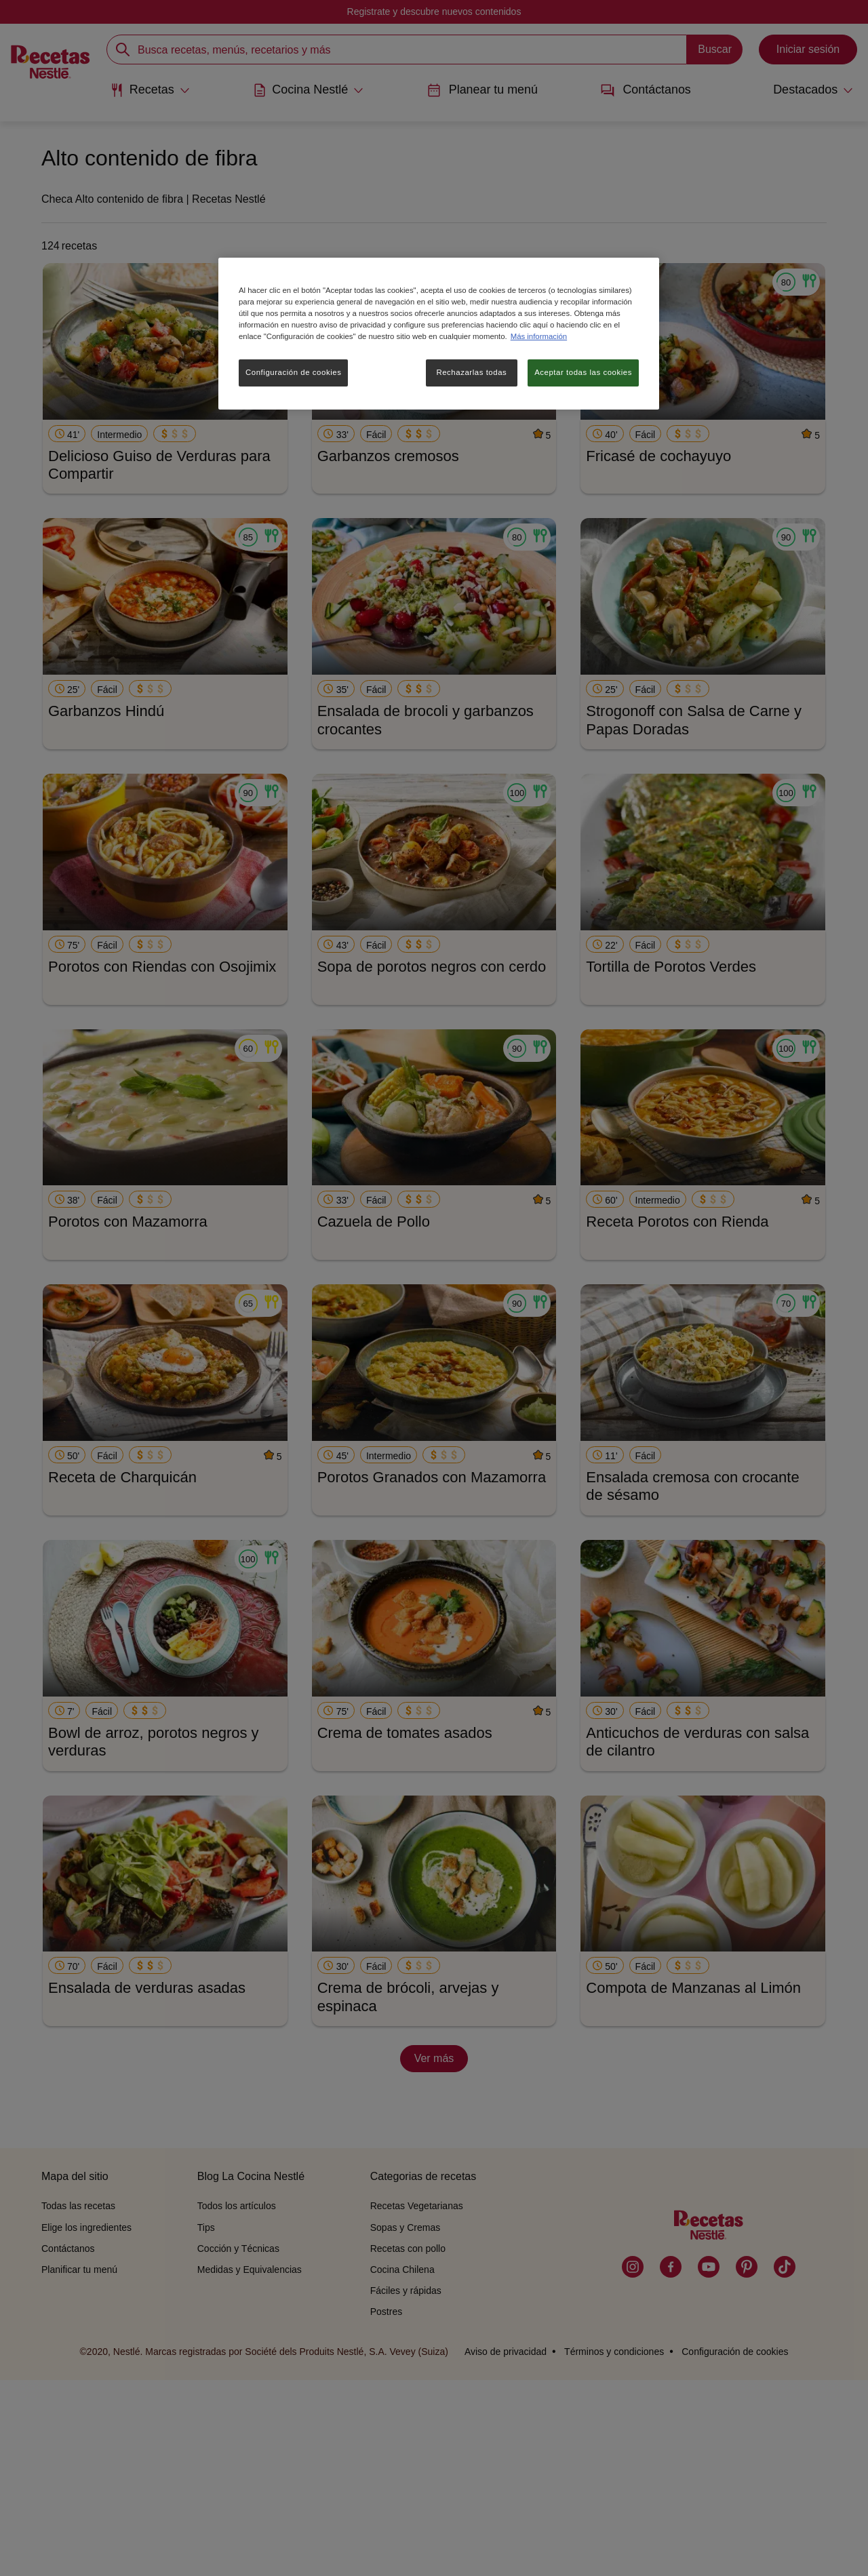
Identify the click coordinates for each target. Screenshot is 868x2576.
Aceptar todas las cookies (583, 372)
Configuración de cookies (293, 372)
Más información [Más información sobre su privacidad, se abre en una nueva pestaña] (539, 336)
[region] (438, 334)
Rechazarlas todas (471, 372)
